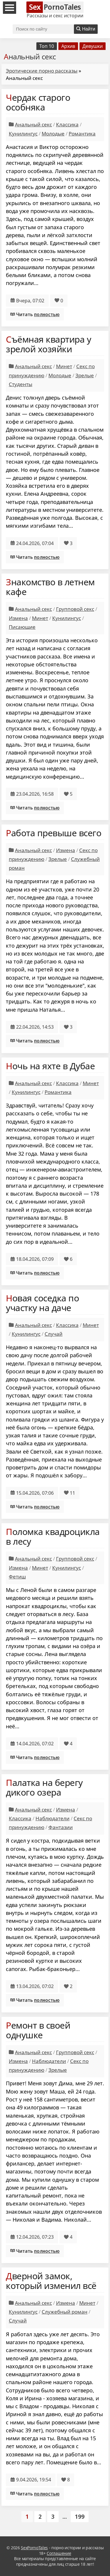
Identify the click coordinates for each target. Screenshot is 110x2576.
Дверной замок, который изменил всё (51, 2281)
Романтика (82, 133)
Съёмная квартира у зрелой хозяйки (48, 344)
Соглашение (59, 2553)
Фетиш (17, 1576)
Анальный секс (33, 124)
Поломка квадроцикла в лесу (53, 1536)
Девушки (92, 46)
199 (79, 2516)
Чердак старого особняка (38, 102)
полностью (47, 314)
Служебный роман (64, 2311)
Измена (18, 618)
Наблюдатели (52, 1818)
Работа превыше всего (53, 833)
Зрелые (84, 375)
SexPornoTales (34, 2547)
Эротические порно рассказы (41, 70)
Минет (64, 366)
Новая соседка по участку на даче (42, 1303)
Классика (67, 124)
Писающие (22, 627)
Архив (68, 46)
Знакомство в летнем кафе (50, 587)
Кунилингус (23, 133)
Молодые (53, 133)
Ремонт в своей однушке (38, 2030)
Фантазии (60, 1827)
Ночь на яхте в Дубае (50, 1066)
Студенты (20, 384)
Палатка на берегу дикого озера (44, 1787)
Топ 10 (46, 46)
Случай (53, 1333)
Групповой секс (75, 609)
